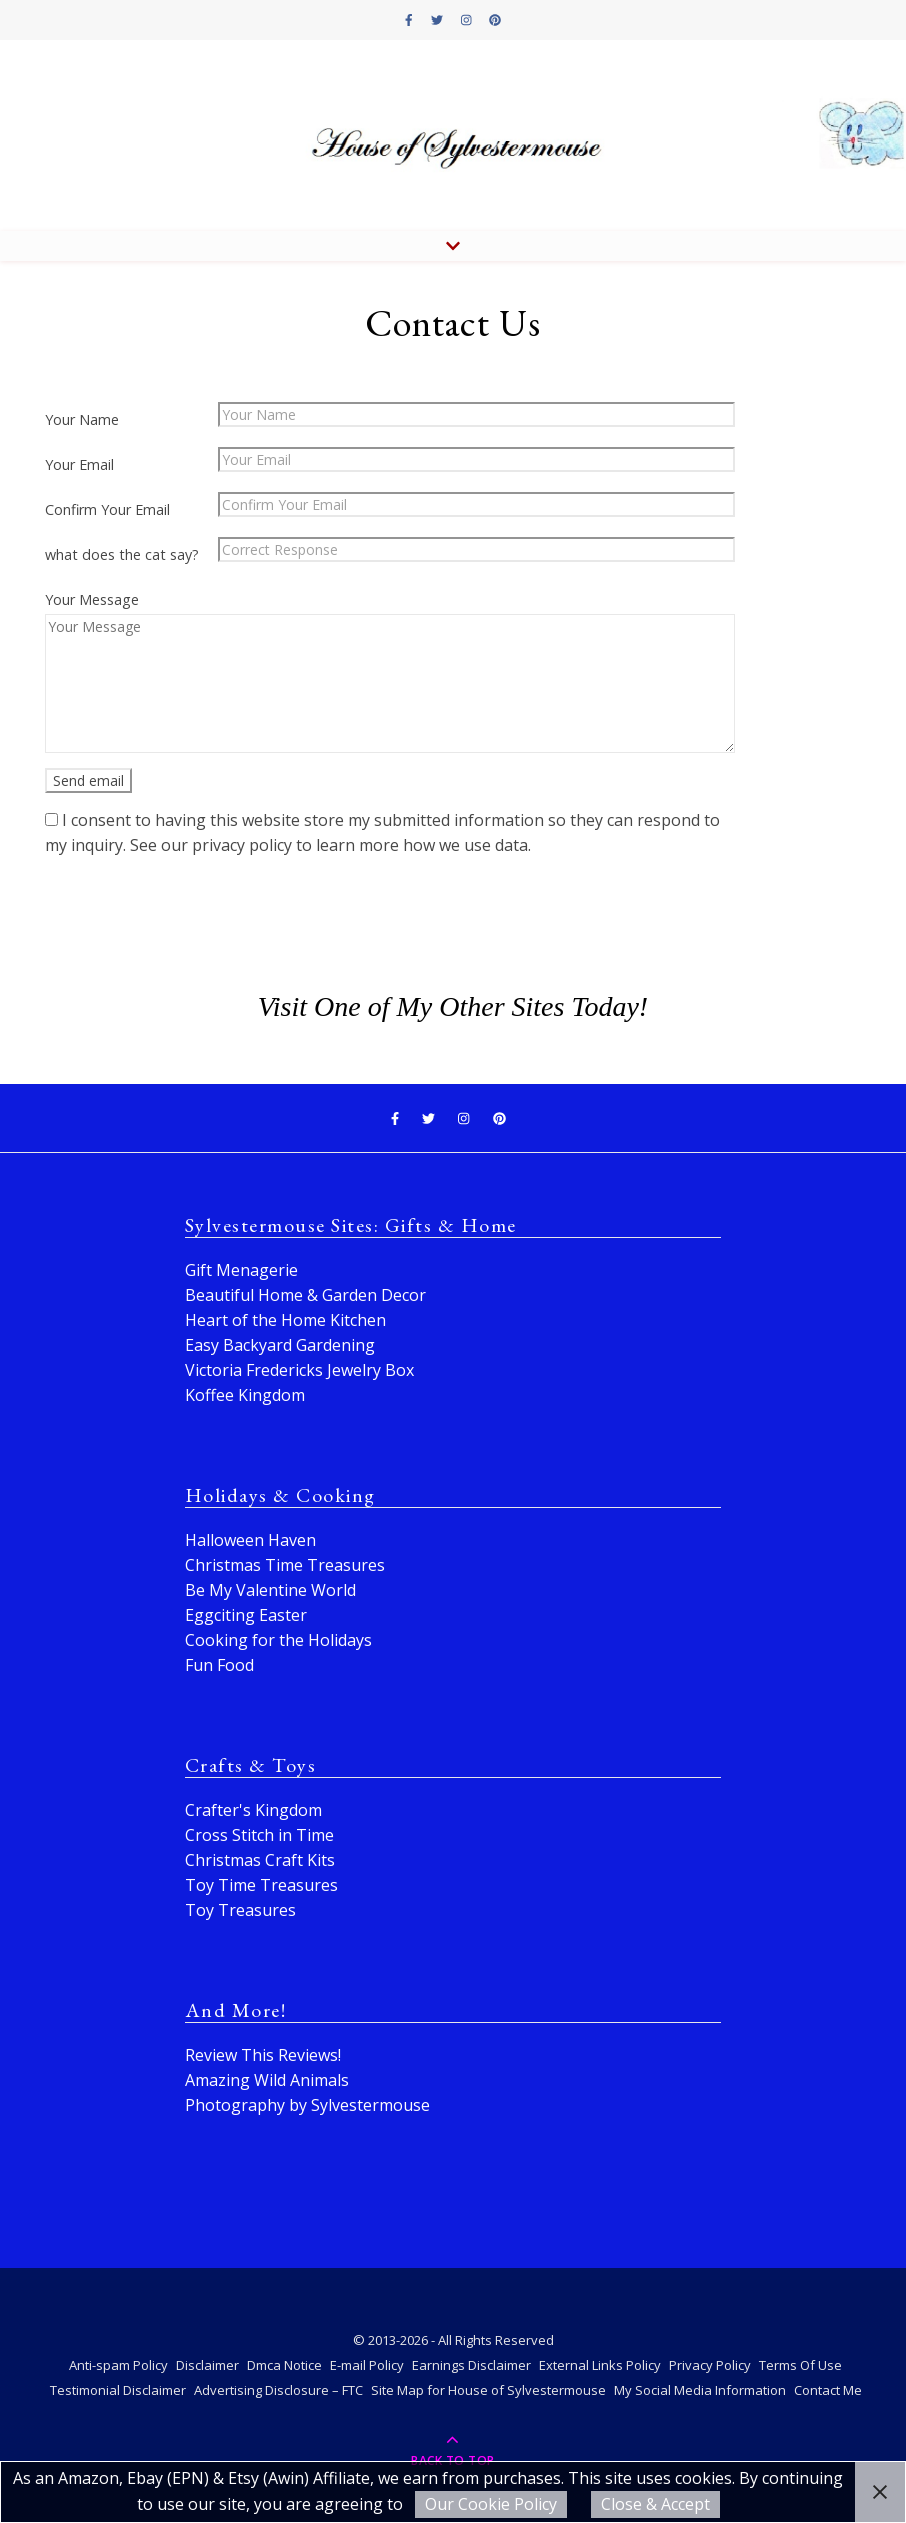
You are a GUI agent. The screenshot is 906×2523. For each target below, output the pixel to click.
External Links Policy (600, 2365)
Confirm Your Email (107, 509)
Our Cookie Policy (491, 2504)
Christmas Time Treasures (285, 1565)
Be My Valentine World (270, 1590)
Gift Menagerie (241, 1270)
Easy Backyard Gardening (280, 1345)
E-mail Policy (367, 2365)
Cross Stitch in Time (259, 1835)
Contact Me (828, 2390)
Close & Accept (655, 2504)
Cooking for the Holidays (278, 1640)
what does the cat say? (122, 554)
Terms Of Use (800, 2365)
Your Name (82, 419)
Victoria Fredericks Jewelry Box (299, 1370)
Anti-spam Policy (118, 2365)
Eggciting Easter (246, 1615)
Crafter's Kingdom (253, 1810)
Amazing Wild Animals (267, 2080)
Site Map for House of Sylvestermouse (488, 2390)
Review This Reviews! (263, 2055)
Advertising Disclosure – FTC (278, 2390)
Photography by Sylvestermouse (307, 2105)
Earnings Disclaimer (471, 2365)
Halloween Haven (250, 1540)
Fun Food (219, 1665)
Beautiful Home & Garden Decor (305, 1295)
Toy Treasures (240, 1910)
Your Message (92, 599)
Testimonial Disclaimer (118, 2390)
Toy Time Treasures (261, 1885)
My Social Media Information (700, 2390)
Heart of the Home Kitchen (285, 1320)
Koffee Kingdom (245, 1395)
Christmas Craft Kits (260, 1860)
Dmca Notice (284, 2365)
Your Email (79, 464)
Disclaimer (207, 2365)
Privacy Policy (710, 2365)
